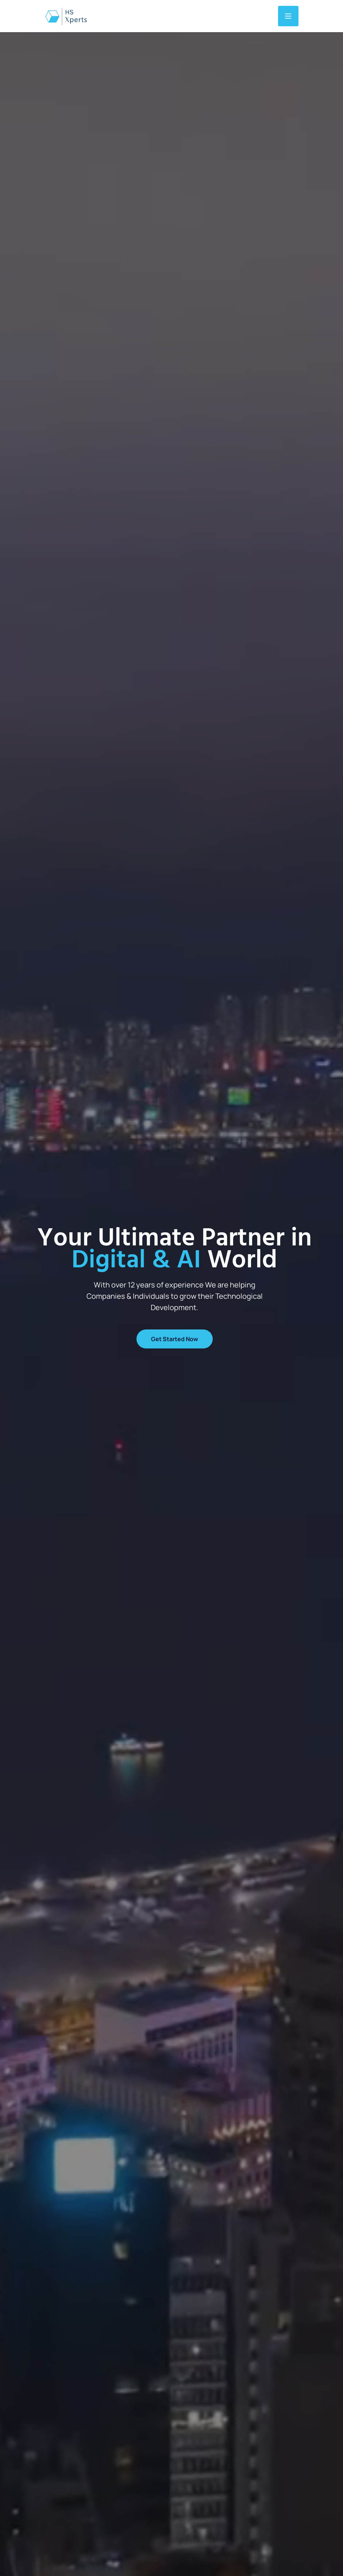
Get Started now (174, 1339)
